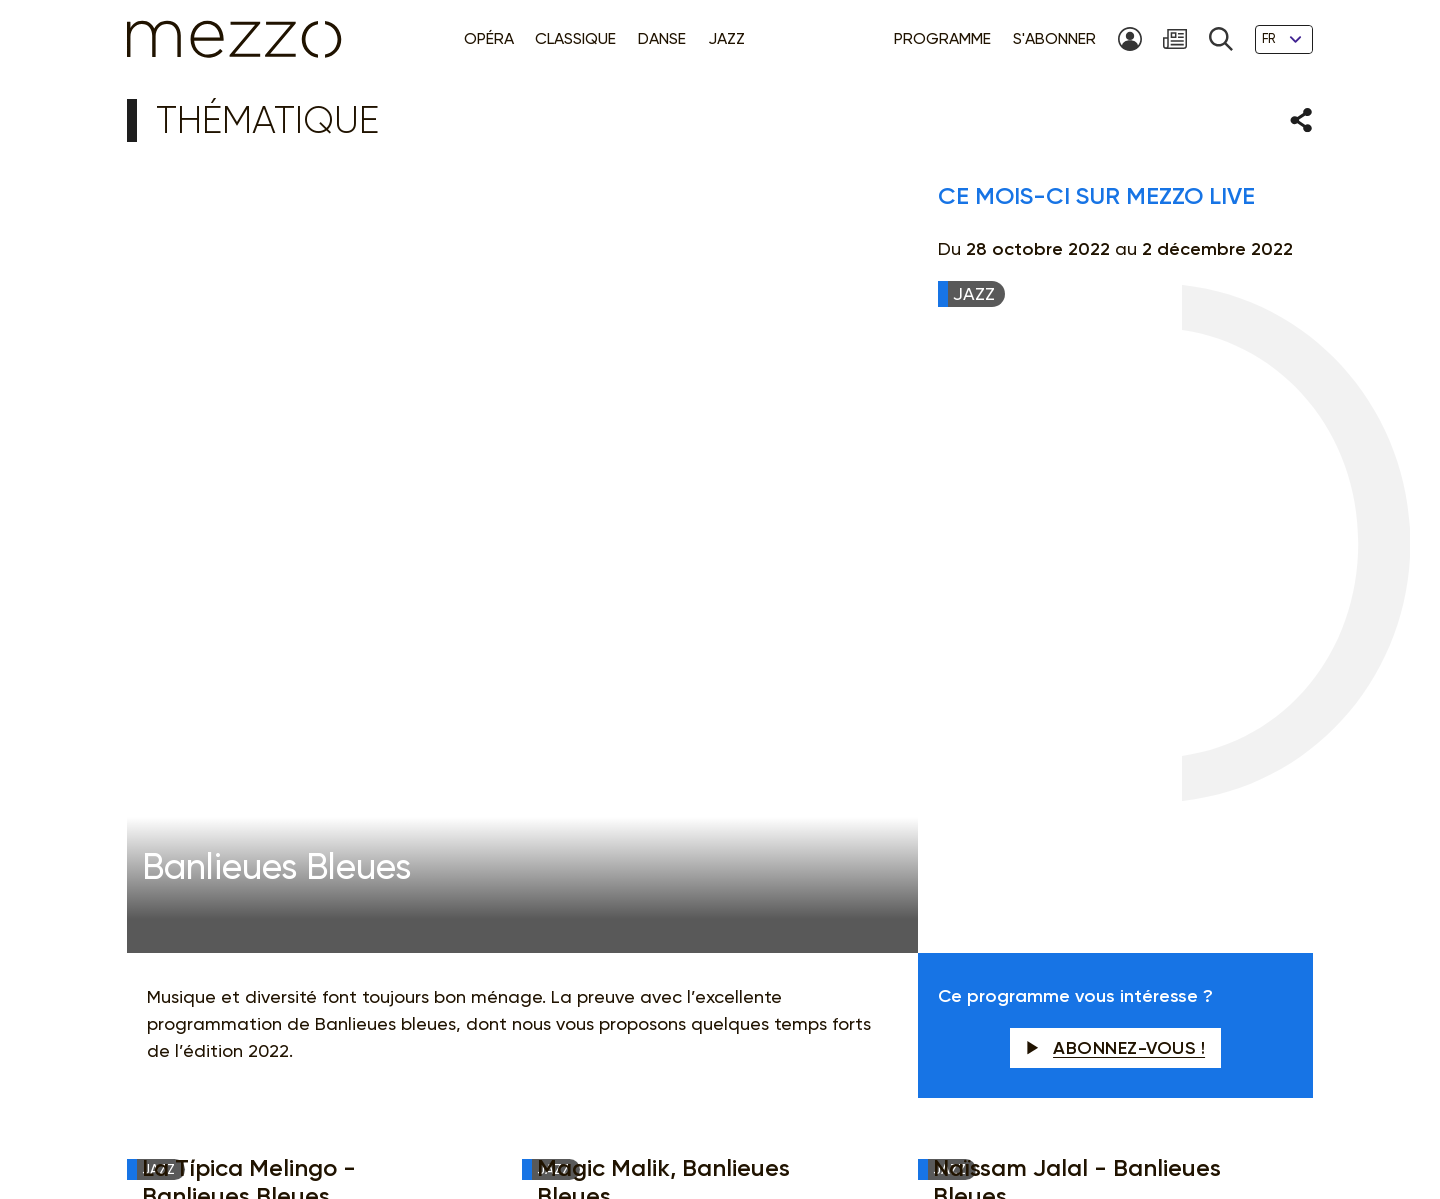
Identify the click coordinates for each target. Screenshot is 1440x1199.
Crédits (1149, 1116)
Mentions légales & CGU (487, 1116)
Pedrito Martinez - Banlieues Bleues (694, 679)
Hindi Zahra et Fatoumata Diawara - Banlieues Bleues (295, 679)
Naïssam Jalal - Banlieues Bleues (1077, 572)
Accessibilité (1001, 1116)
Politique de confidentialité (670, 1116)
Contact (1083, 1116)
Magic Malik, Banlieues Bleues (663, 572)
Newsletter (869, 814)
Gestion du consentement (860, 1116)
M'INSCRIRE (1180, 816)
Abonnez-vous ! (1116, 439)
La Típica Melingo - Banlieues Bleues (249, 572)
